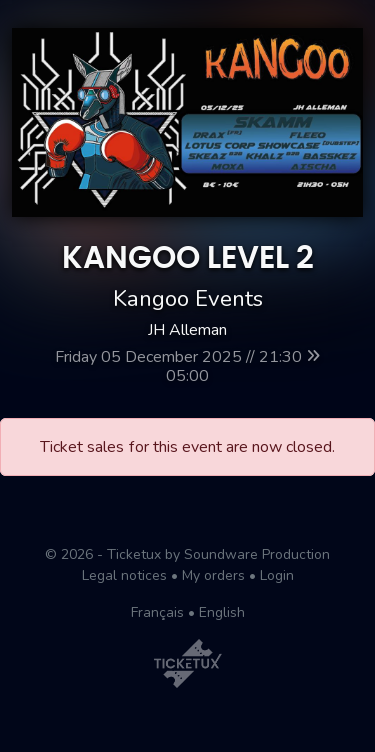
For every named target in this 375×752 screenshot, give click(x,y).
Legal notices (124, 575)
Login (277, 575)
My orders (213, 575)
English (222, 612)
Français (157, 612)
